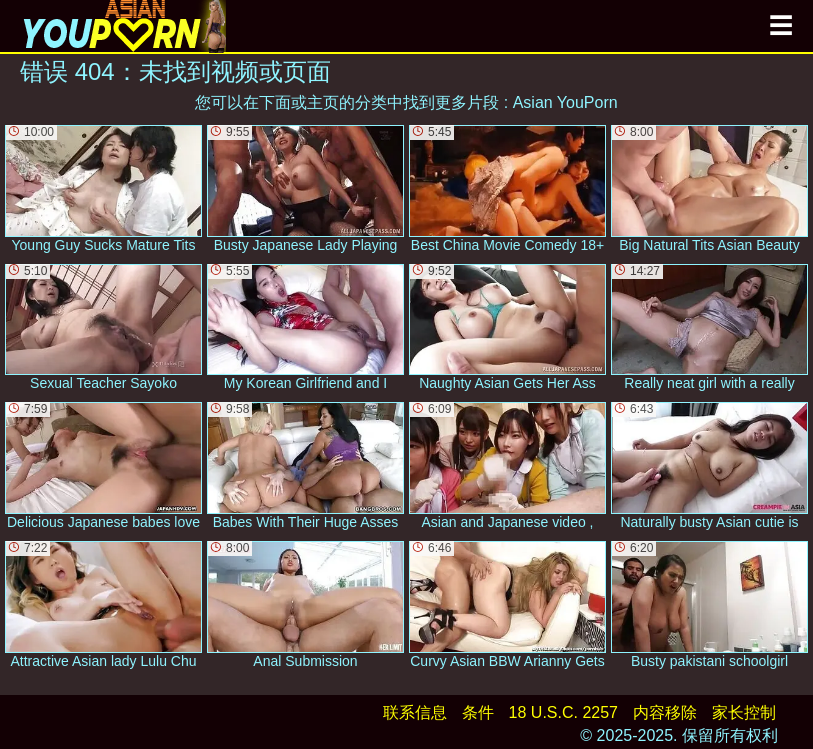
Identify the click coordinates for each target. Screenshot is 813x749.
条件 (478, 712)
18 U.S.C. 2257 (563, 712)
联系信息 (415, 712)
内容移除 (665, 712)
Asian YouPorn (565, 102)
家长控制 (744, 712)
